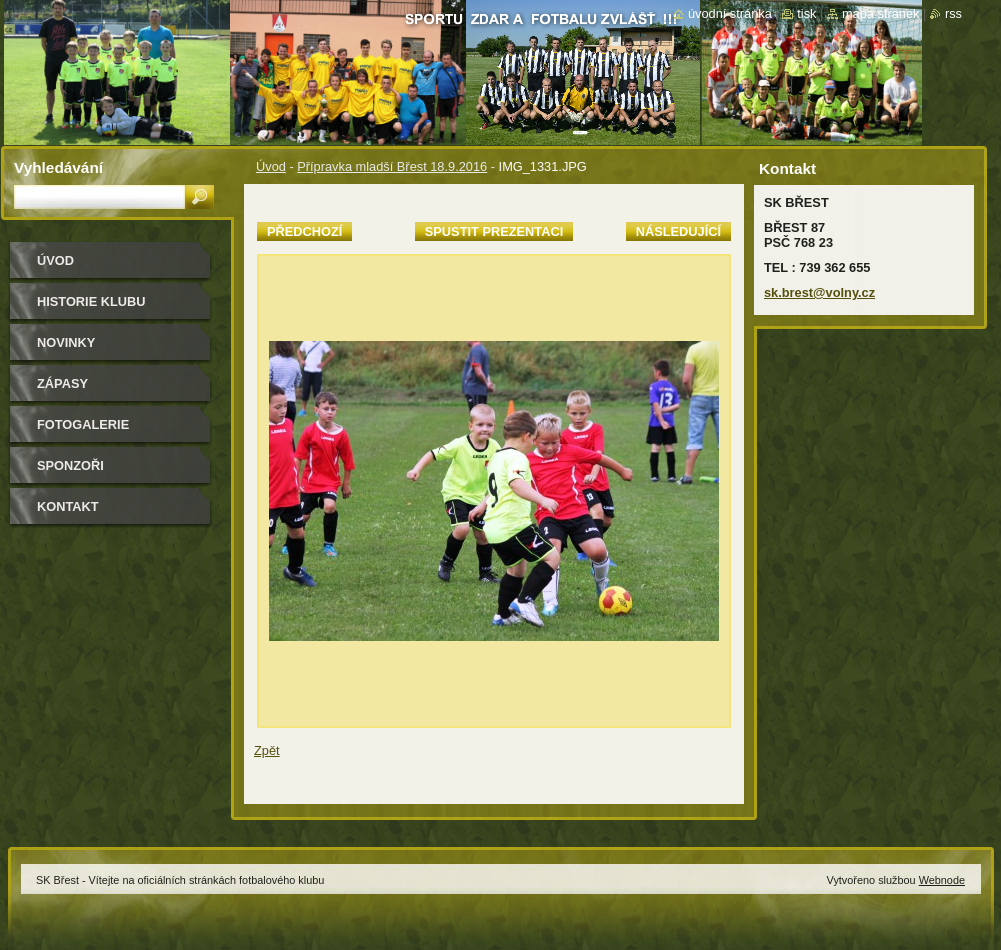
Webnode (942, 880)
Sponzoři (70, 465)
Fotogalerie (83, 424)
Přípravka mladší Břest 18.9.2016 (392, 166)
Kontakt (68, 506)
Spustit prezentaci (494, 231)
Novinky (66, 342)
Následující (678, 231)
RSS (953, 13)
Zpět (267, 750)
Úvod (271, 166)
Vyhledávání (58, 167)
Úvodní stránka (730, 13)
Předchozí (304, 231)
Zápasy (62, 383)
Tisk (806, 13)
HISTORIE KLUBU (91, 301)
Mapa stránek (881, 13)
